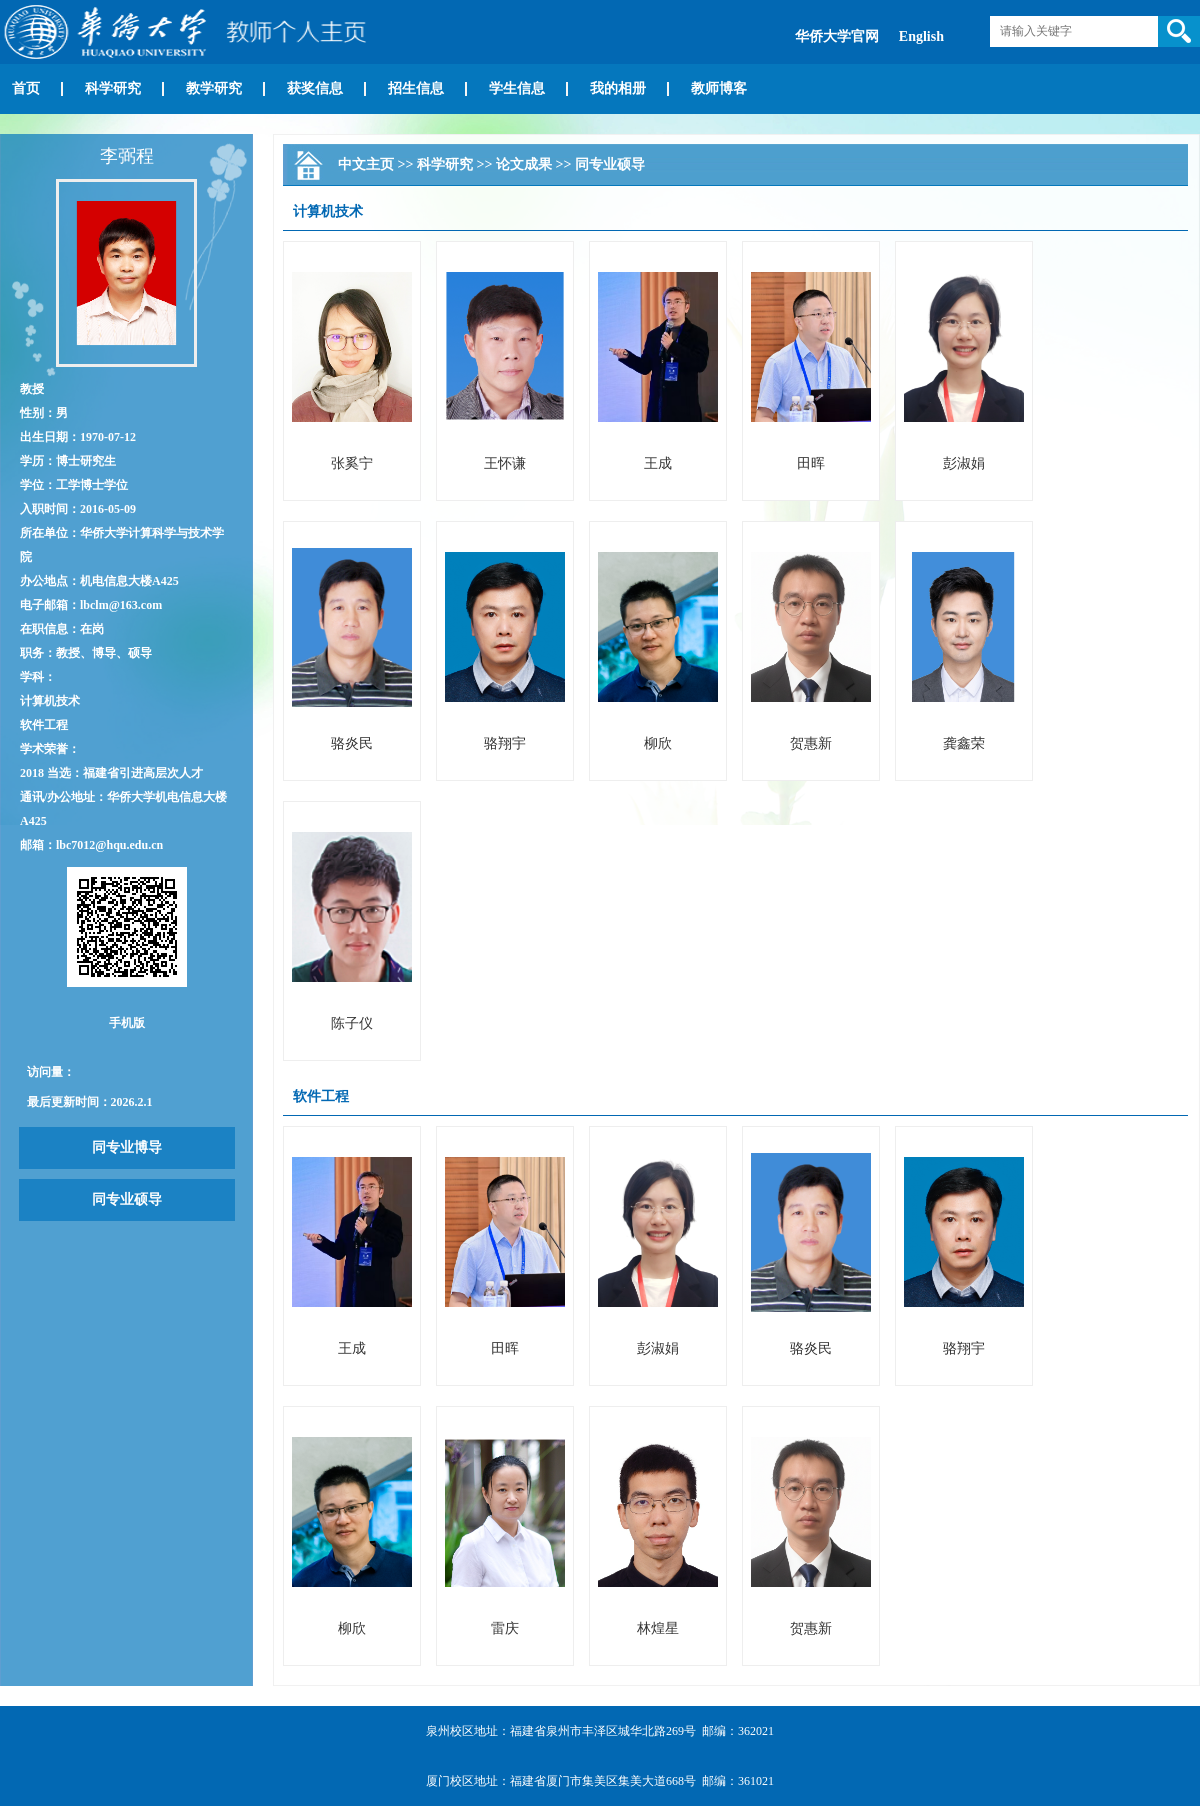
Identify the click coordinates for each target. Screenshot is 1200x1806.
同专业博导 (127, 1147)
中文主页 (366, 164)
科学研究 (113, 88)
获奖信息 (315, 88)
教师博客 (719, 88)
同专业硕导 (127, 1199)
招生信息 (416, 88)
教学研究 (214, 88)
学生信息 (517, 88)
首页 (26, 88)
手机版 (127, 1023)
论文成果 (524, 164)
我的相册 (618, 88)
